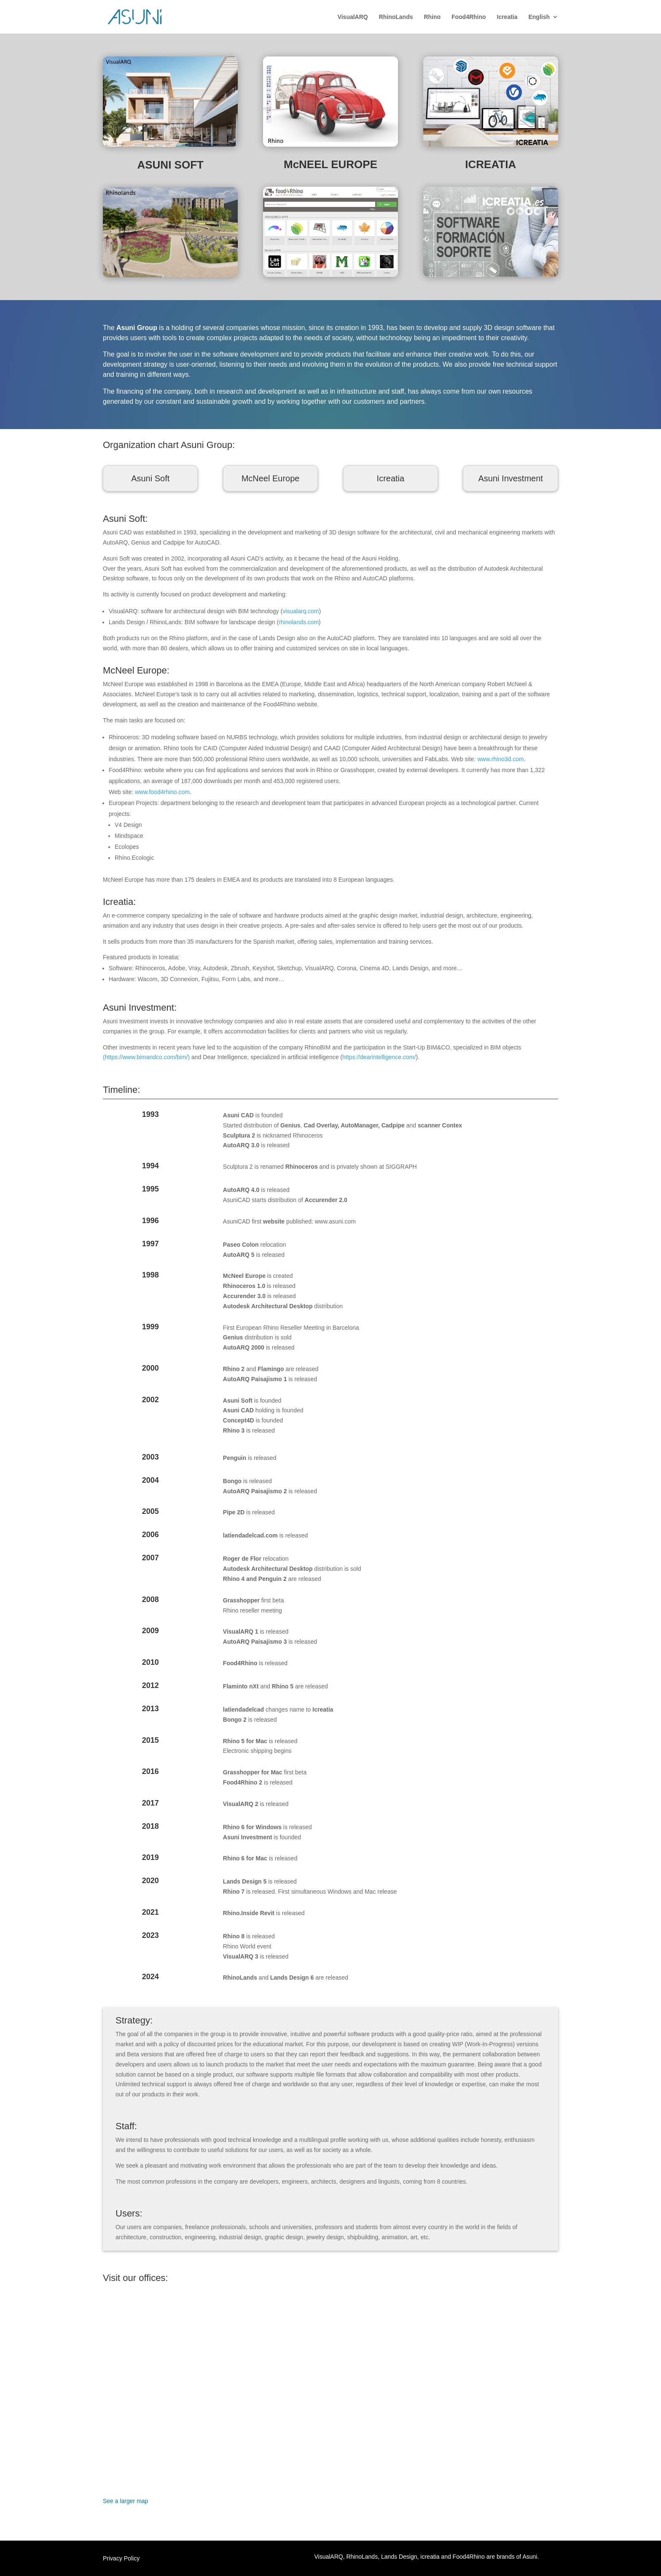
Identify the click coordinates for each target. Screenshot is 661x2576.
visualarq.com (300, 611)
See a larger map (125, 2501)
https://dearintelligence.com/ (379, 1057)
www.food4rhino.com (162, 792)
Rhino (432, 17)
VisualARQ (353, 17)
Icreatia (507, 17)
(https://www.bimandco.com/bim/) (146, 1057)
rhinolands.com (299, 622)
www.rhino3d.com (500, 759)
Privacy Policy (121, 2558)
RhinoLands (396, 17)
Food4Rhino (468, 17)
